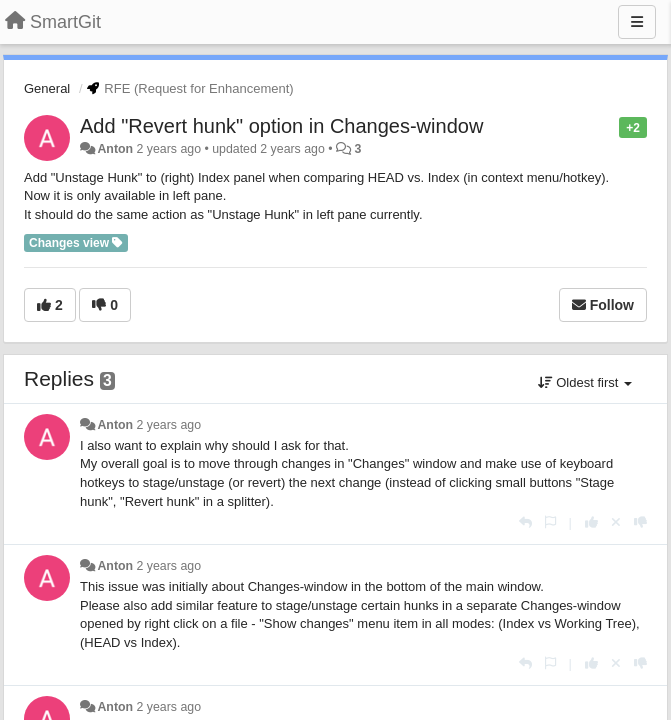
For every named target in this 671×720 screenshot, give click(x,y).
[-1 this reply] (640, 522)
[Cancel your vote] (616, 522)
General (47, 88)
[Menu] (637, 22)
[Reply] (525, 522)
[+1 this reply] (591, 522)
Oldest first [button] (585, 382)
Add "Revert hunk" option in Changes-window (281, 126)
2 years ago (169, 425)
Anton (115, 149)
